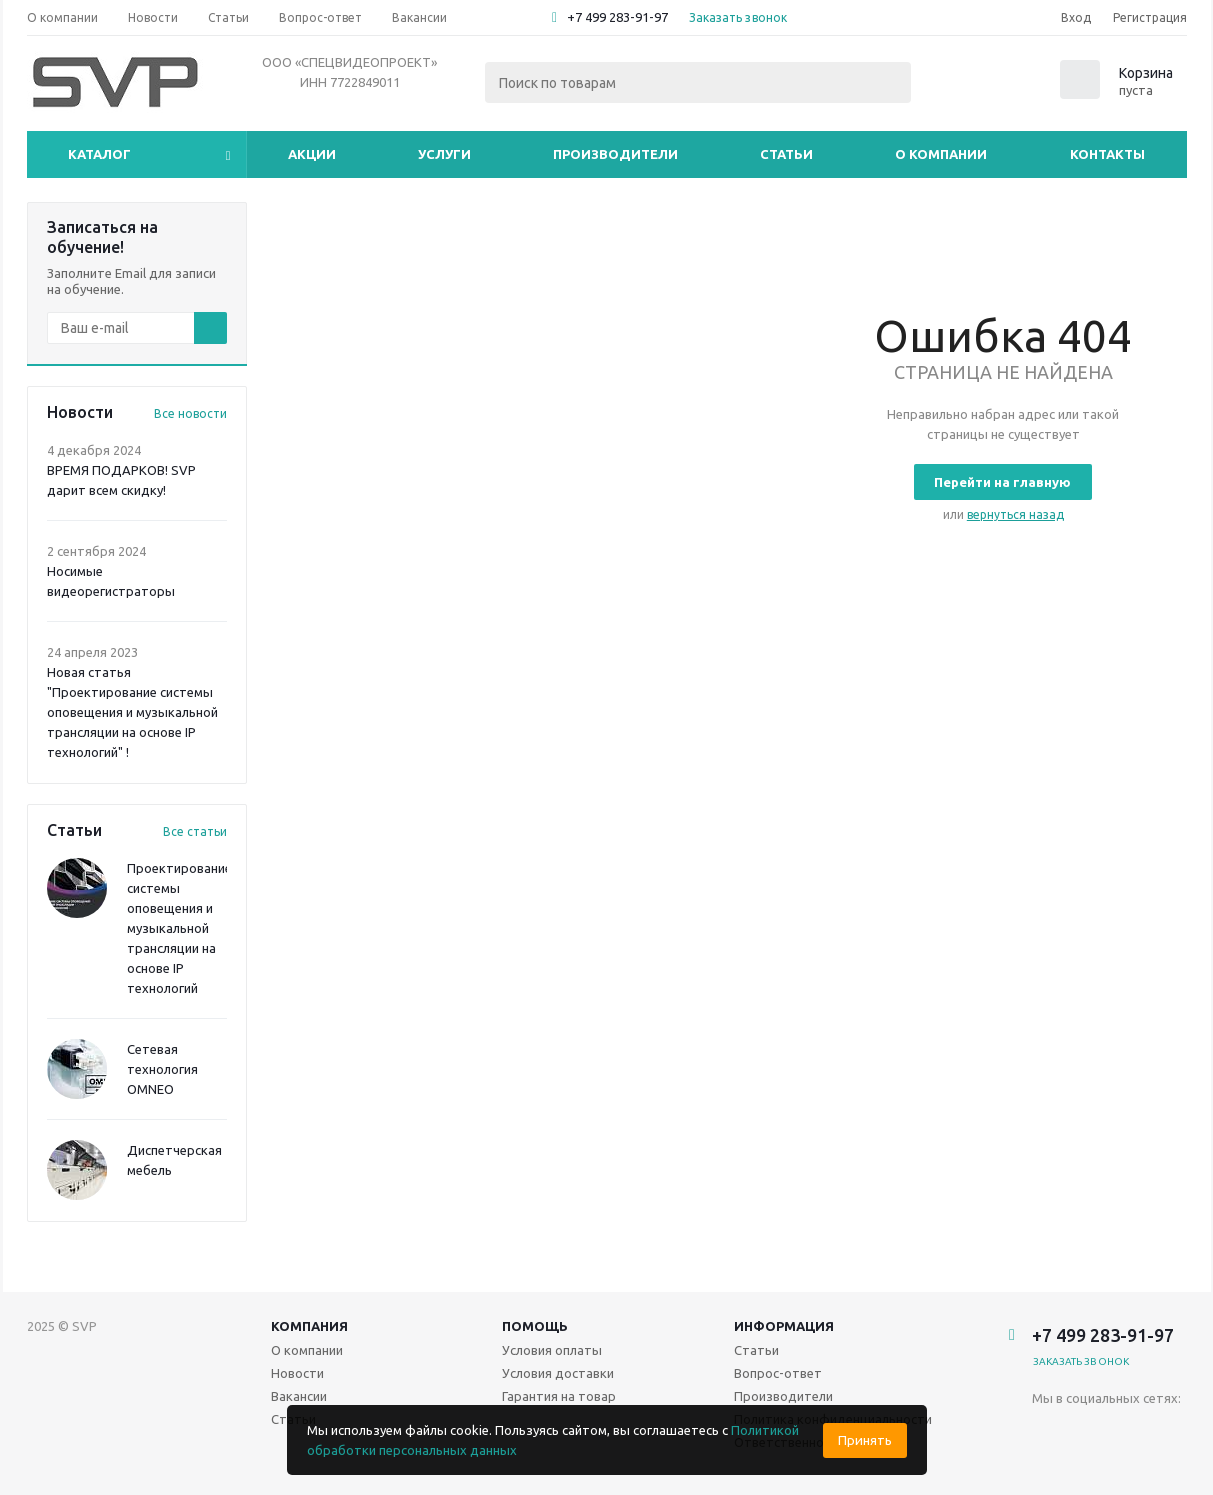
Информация (784, 1326)
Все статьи (195, 831)
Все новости (190, 413)
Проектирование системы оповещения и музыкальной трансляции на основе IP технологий (179, 928)
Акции (312, 154)
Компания (309, 1326)
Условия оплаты (552, 1350)
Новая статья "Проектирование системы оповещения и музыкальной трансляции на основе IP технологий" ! (132, 712)
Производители (615, 154)
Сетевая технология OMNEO (162, 1069)
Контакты (1107, 154)
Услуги (444, 154)
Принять (865, 1440)
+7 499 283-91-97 (617, 17)
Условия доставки (558, 1373)
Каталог (99, 154)
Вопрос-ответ (778, 1373)
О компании (941, 154)
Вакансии (299, 1396)
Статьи (786, 154)
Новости (297, 1373)
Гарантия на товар (559, 1396)
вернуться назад (1015, 514)
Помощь (535, 1326)
